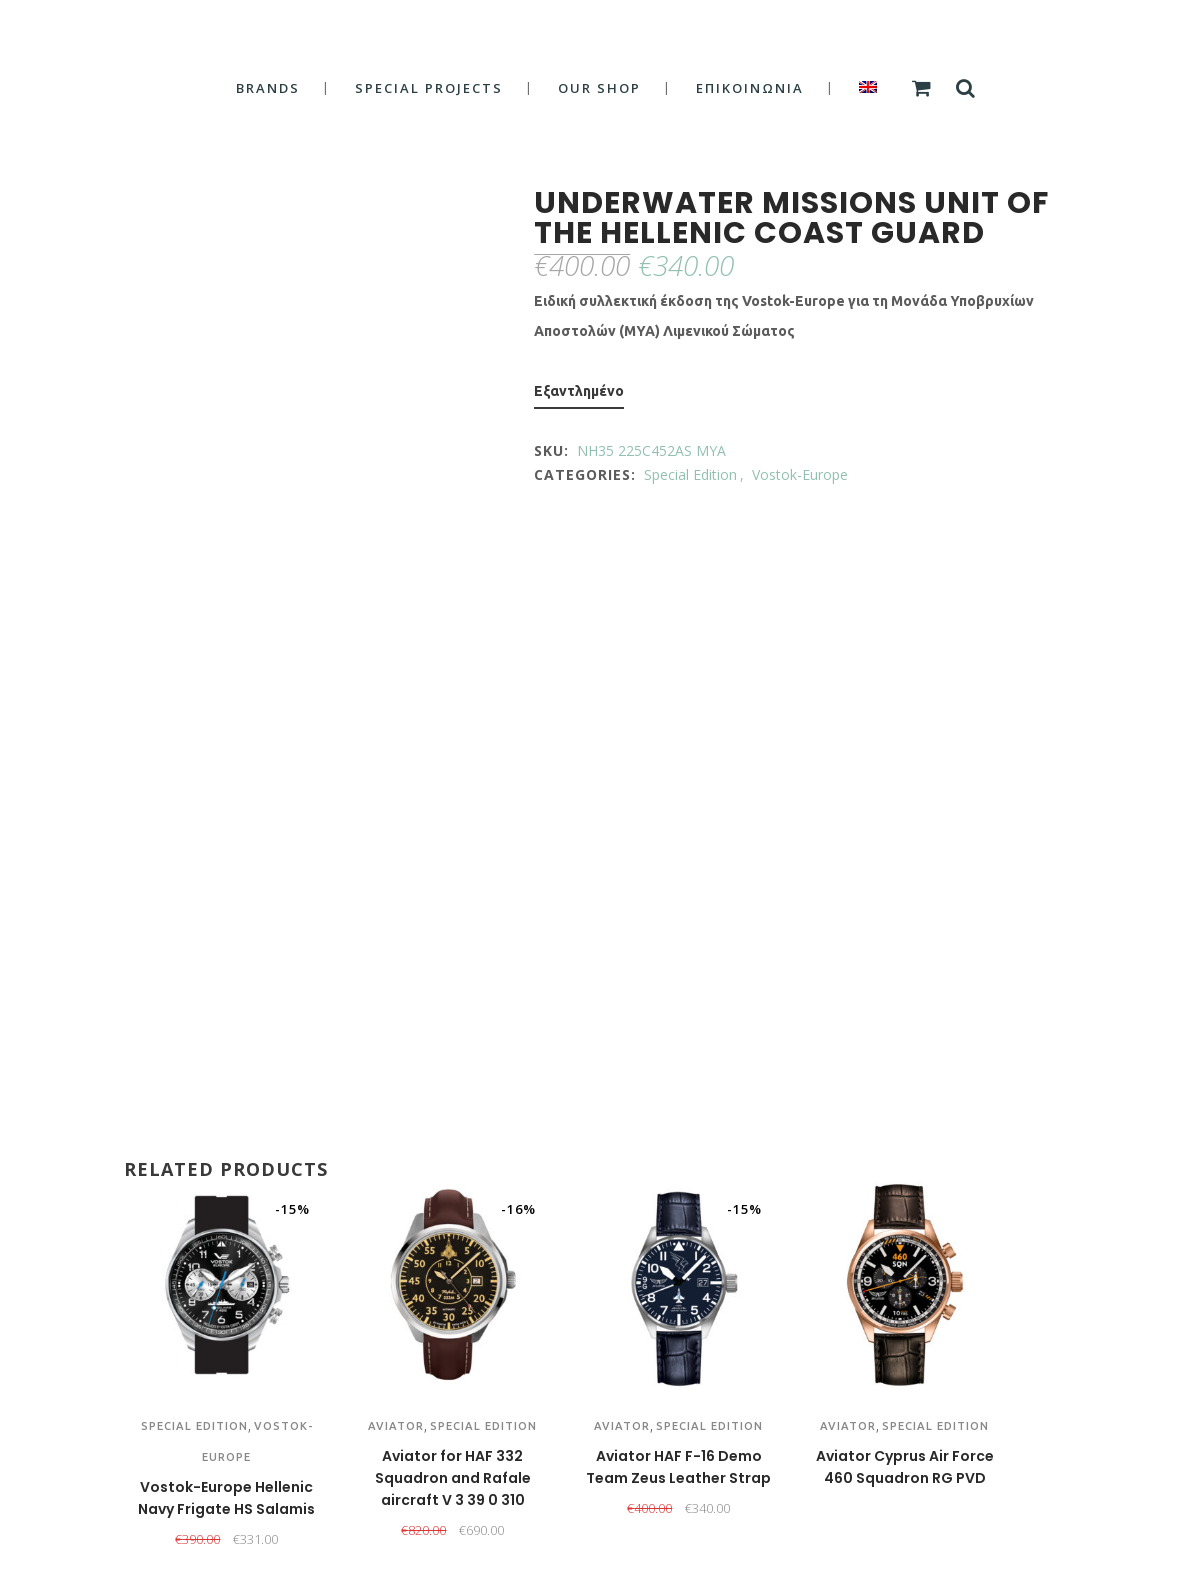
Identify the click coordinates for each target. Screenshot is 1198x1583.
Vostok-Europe (800, 474)
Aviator (396, 1426)
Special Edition (690, 474)
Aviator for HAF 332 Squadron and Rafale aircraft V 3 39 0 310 (453, 1478)
